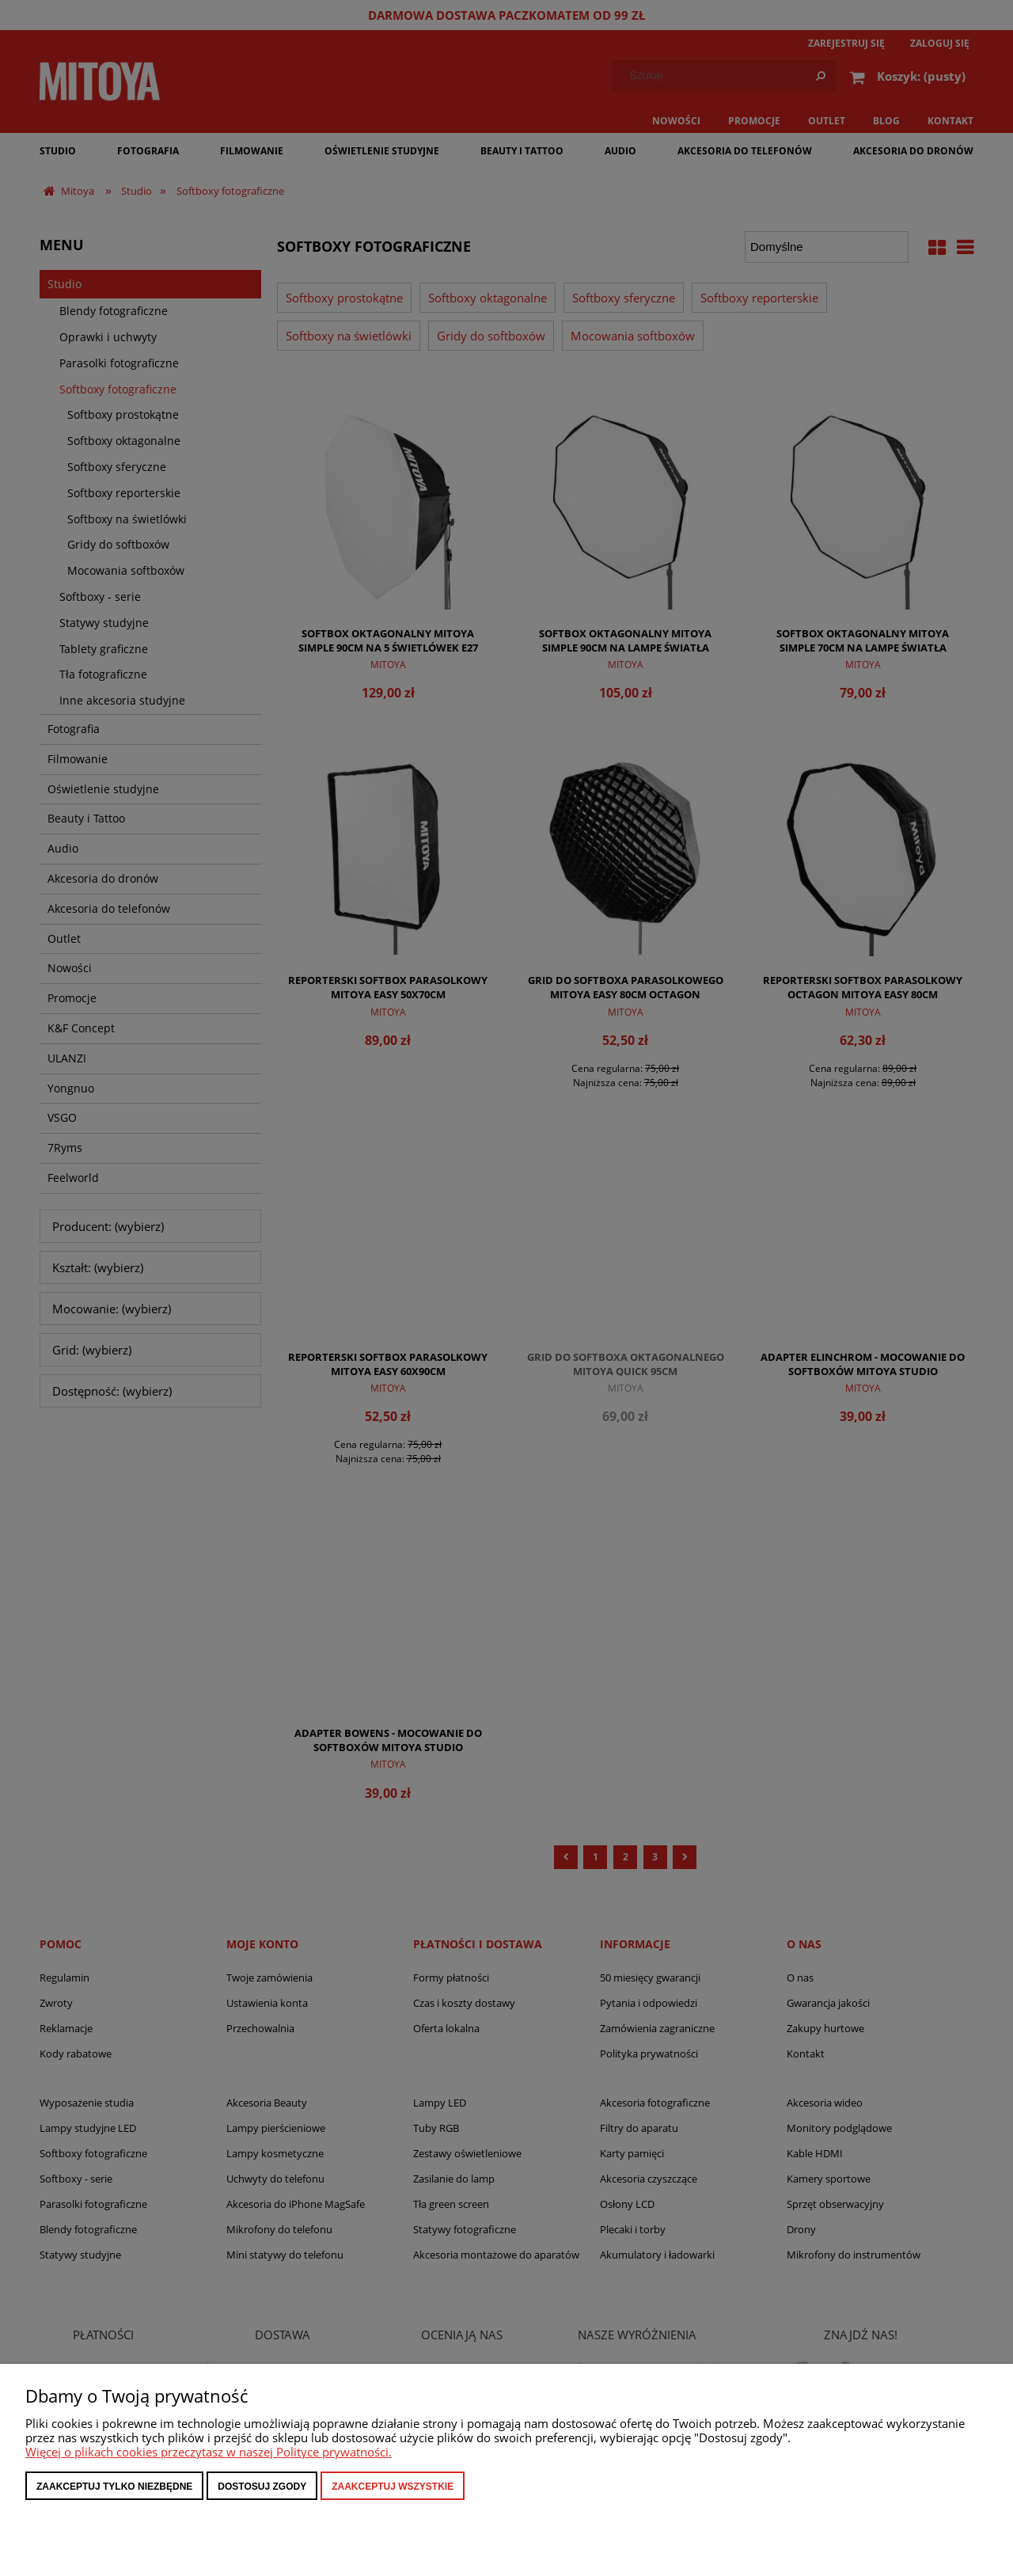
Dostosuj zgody (262, 2486)
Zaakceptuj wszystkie (392, 2486)
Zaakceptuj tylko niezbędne (114, 2486)
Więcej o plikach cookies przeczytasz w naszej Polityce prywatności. (208, 2452)
